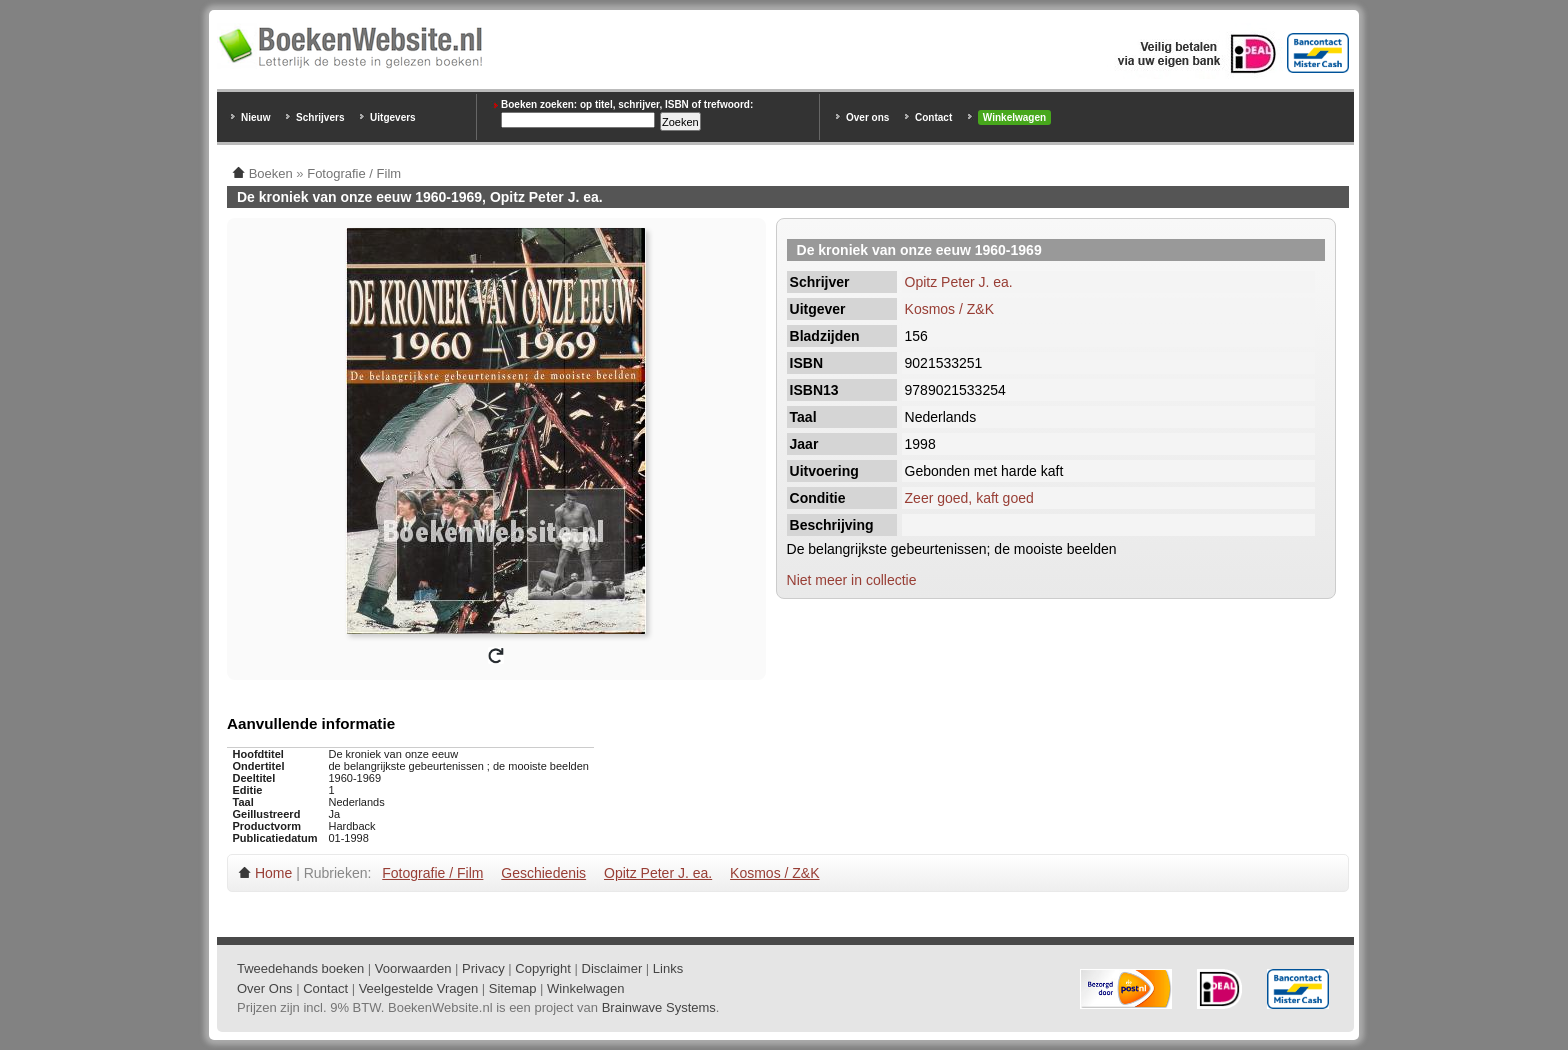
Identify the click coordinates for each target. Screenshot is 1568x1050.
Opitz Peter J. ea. (959, 282)
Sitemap (513, 988)
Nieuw (255, 117)
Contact (933, 117)
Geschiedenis (543, 873)
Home (273, 873)
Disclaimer (612, 968)
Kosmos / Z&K (949, 309)
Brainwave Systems (659, 1007)
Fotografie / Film (432, 873)
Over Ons (265, 988)
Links (668, 968)
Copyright (543, 968)
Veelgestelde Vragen (419, 988)
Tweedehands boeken (300, 968)
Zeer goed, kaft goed (969, 498)
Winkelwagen (1014, 117)
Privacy (483, 968)
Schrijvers (320, 117)
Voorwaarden (413, 968)
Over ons (867, 117)
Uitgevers (393, 117)
